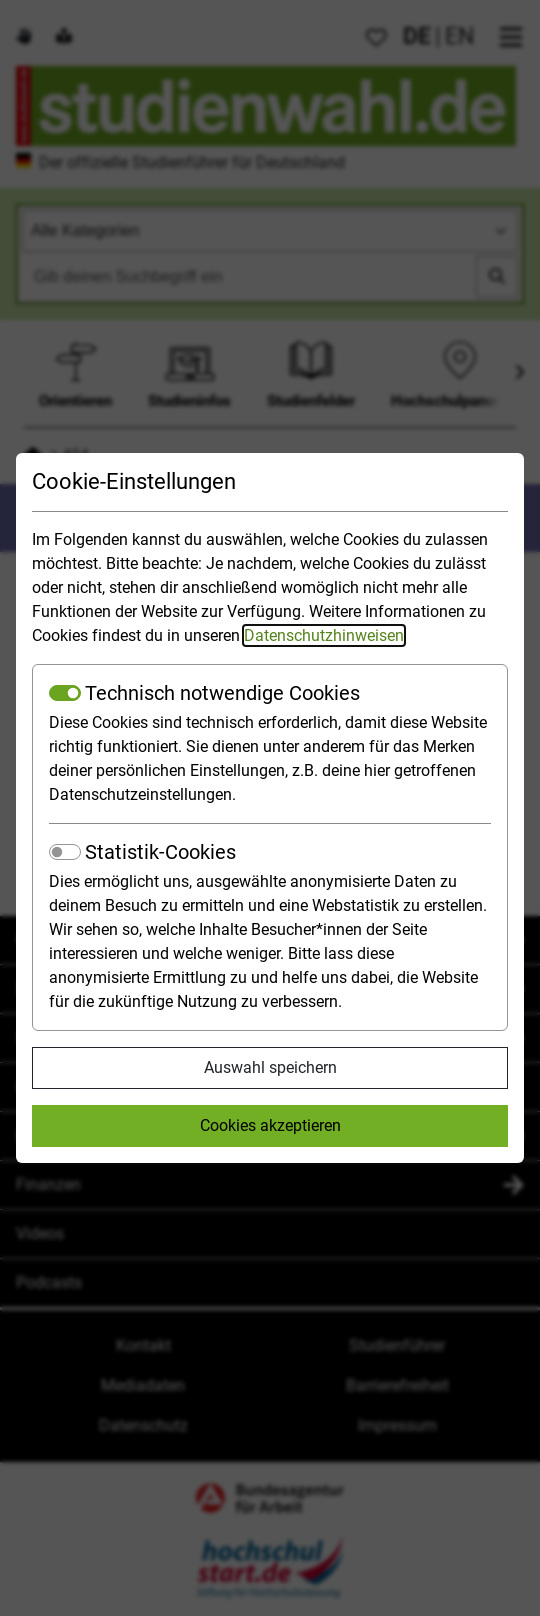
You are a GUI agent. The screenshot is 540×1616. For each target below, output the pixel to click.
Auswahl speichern (270, 1067)
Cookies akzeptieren (270, 1125)
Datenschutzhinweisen (324, 635)
